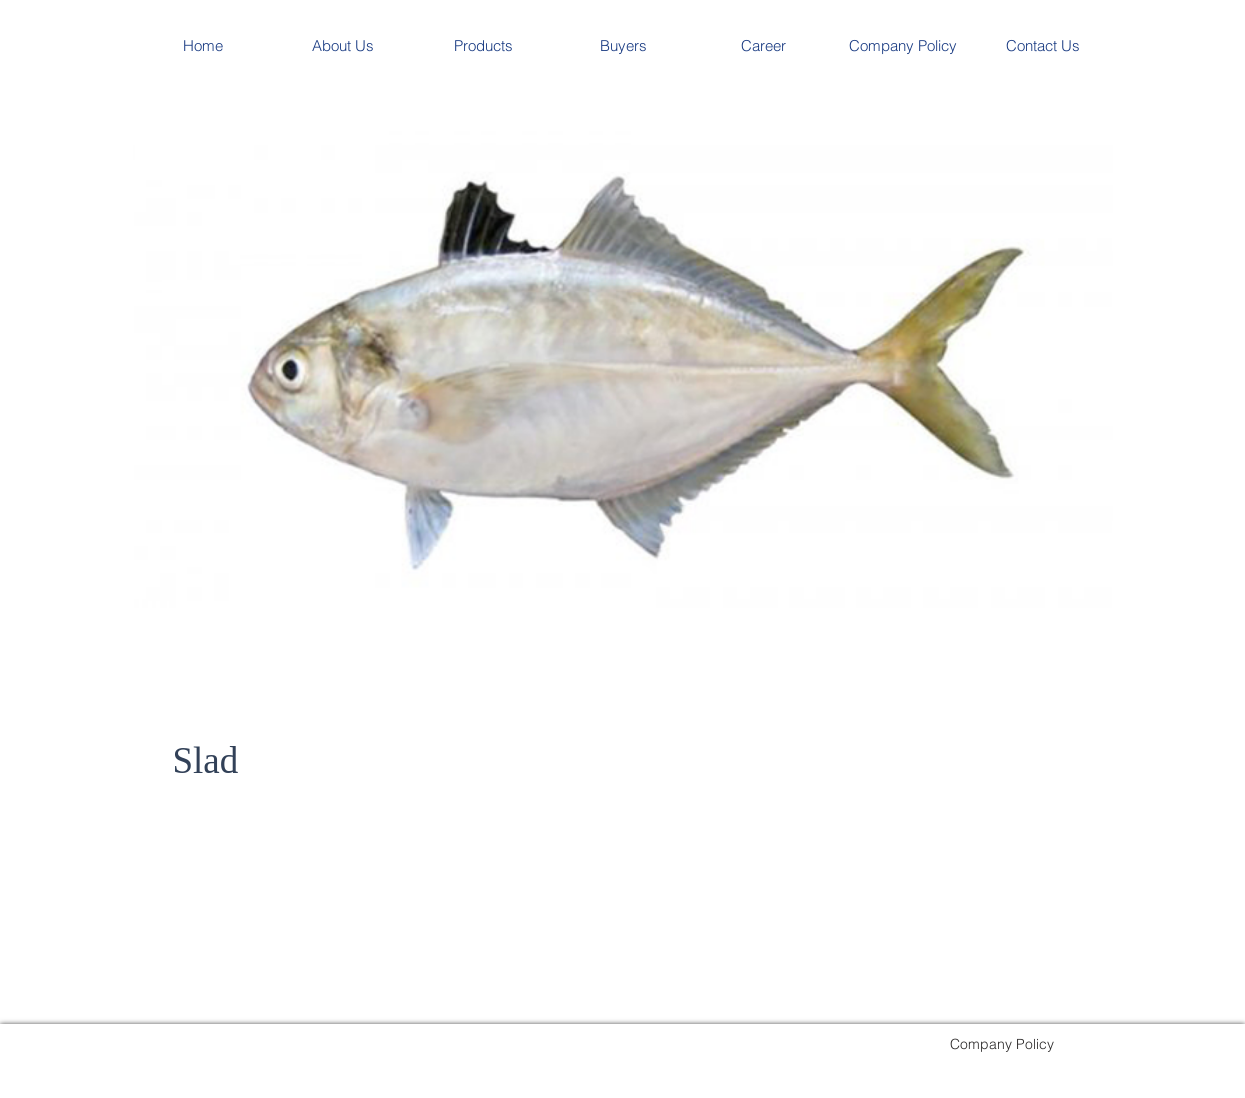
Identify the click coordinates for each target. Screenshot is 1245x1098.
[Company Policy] (1002, 1043)
